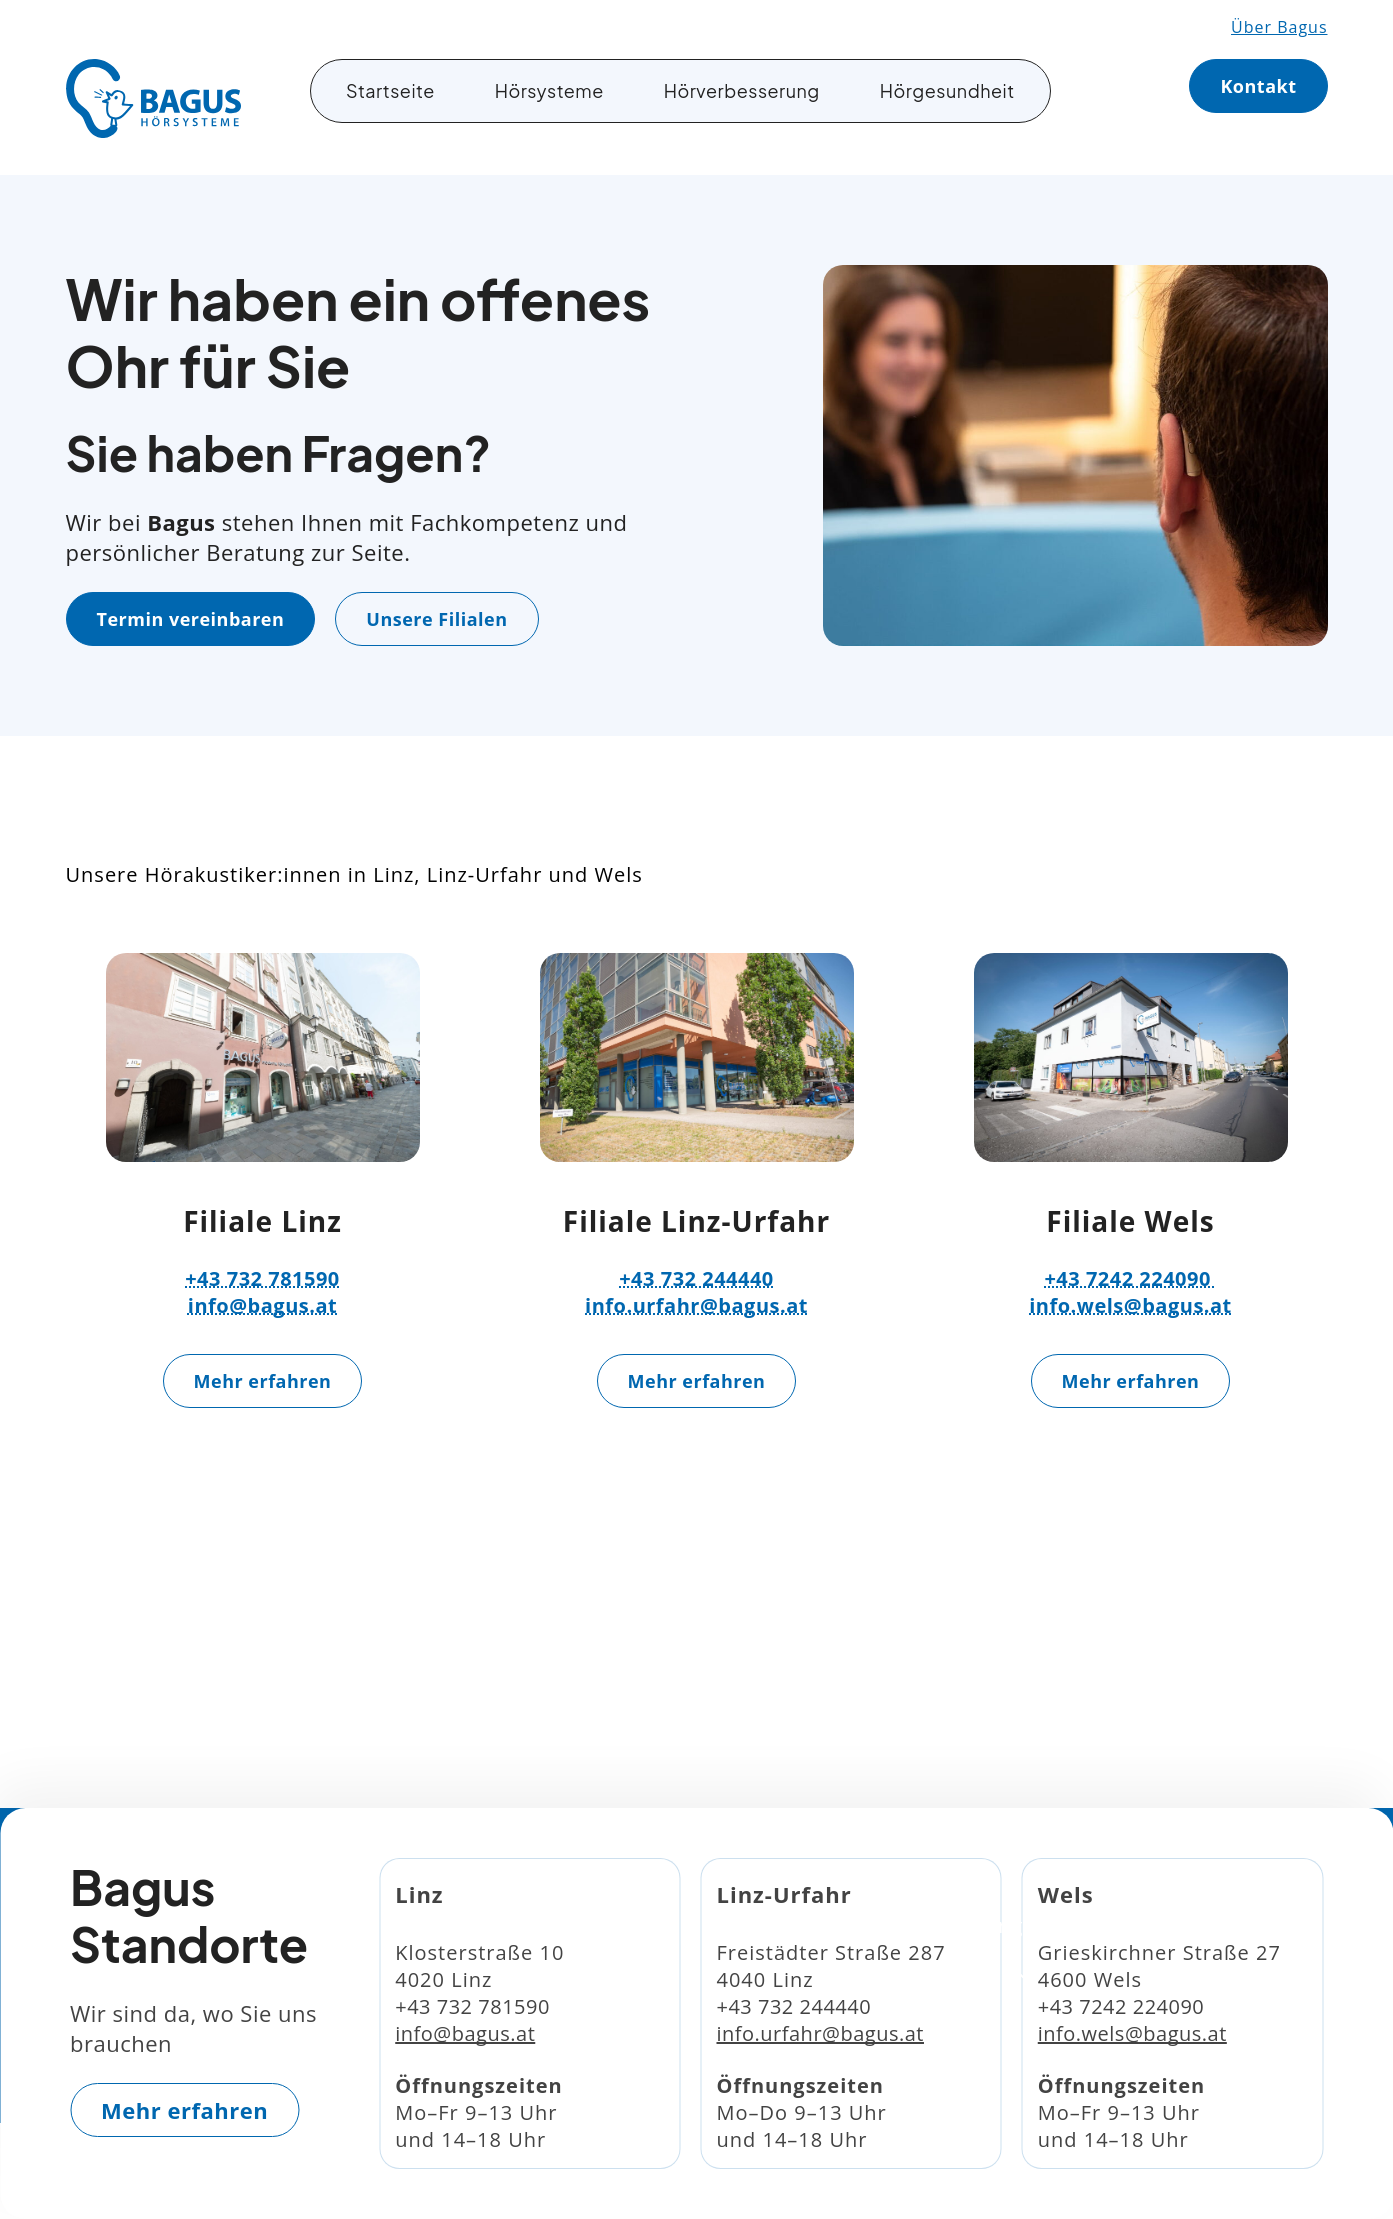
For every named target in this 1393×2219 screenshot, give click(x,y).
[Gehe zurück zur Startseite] (153, 98)
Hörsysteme (549, 90)
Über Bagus (1279, 27)
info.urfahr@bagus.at (696, 1305)
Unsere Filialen (436, 619)
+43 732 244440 (696, 1278)
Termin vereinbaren (191, 619)
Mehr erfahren (263, 1381)
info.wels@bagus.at (1130, 1305)
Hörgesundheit (947, 90)
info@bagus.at (262, 1305)
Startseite (390, 90)
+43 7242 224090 (1130, 1278)
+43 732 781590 (262, 1278)
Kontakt (1258, 86)
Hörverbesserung (742, 90)
